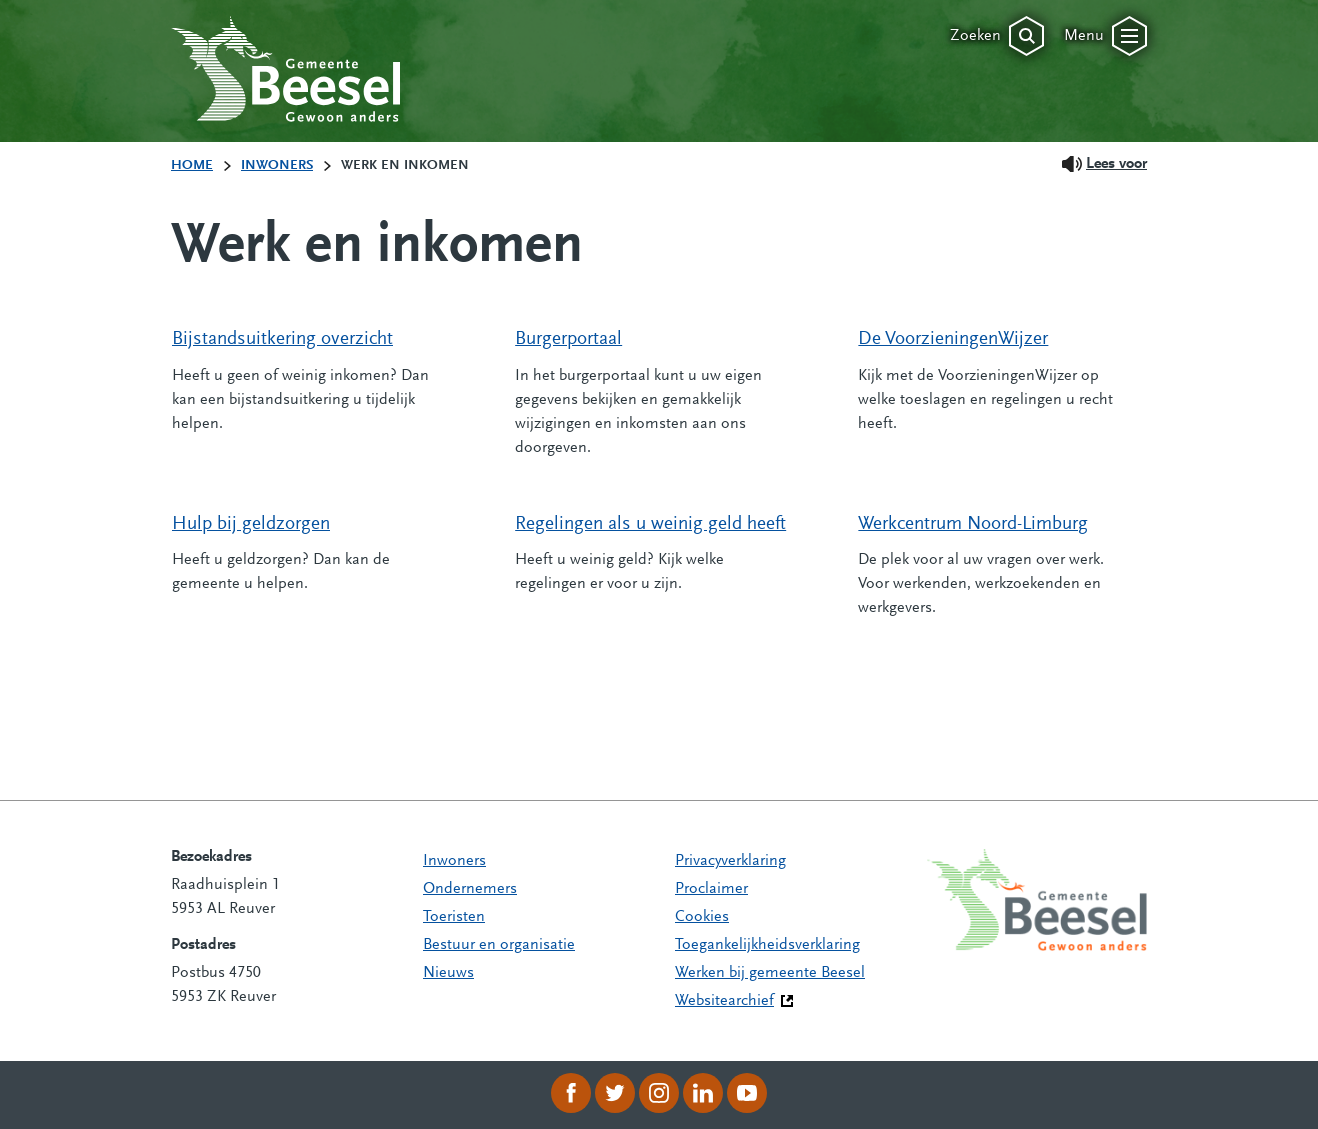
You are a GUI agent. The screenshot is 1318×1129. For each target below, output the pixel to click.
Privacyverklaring (730, 861)
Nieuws (448, 973)
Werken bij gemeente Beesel (770, 973)
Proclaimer (711, 889)
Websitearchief (724, 1001)
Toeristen (454, 917)
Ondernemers (470, 889)
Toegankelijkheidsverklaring (767, 945)
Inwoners (454, 861)
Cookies (702, 917)
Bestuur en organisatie (499, 945)
